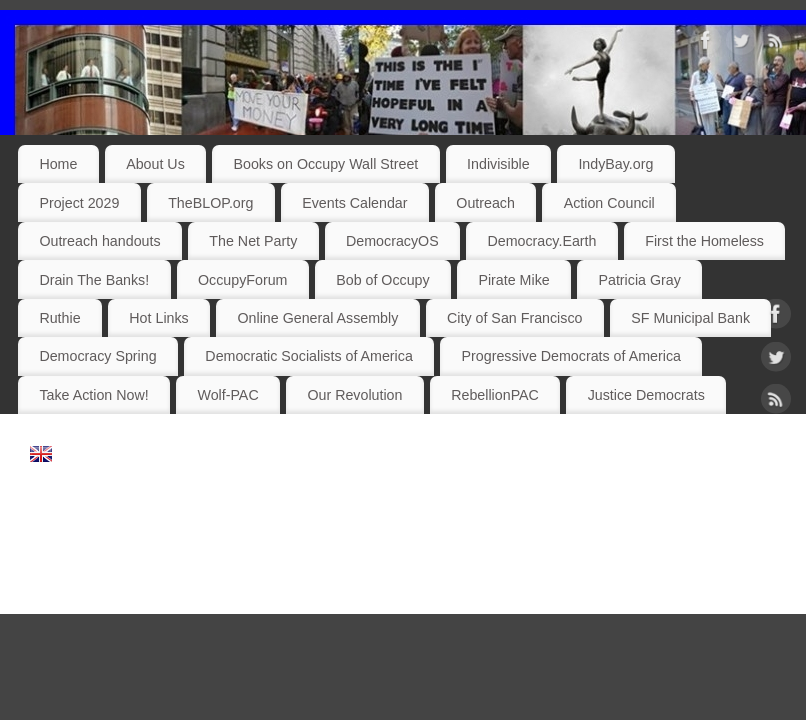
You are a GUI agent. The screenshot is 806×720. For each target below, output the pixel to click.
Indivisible (498, 164)
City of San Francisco (514, 318)
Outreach (485, 203)
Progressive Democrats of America (571, 356)
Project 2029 (79, 203)
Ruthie (59, 318)
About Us (155, 164)
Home (58, 164)
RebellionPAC (495, 395)
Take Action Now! (93, 395)
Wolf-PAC (227, 395)
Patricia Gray (639, 280)
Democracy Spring (97, 356)
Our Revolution (354, 395)
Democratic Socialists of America (308, 356)
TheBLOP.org (210, 203)
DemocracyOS (392, 241)
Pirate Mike (513, 280)
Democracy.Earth (541, 241)
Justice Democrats (646, 395)
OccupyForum (242, 280)
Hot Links (158, 318)
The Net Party (253, 241)
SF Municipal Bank (690, 318)
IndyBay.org (615, 164)
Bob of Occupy (382, 280)
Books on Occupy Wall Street (326, 164)
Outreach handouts (99, 241)
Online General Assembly (317, 318)
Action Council (609, 203)
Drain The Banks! (94, 280)
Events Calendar (354, 203)
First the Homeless (704, 241)
